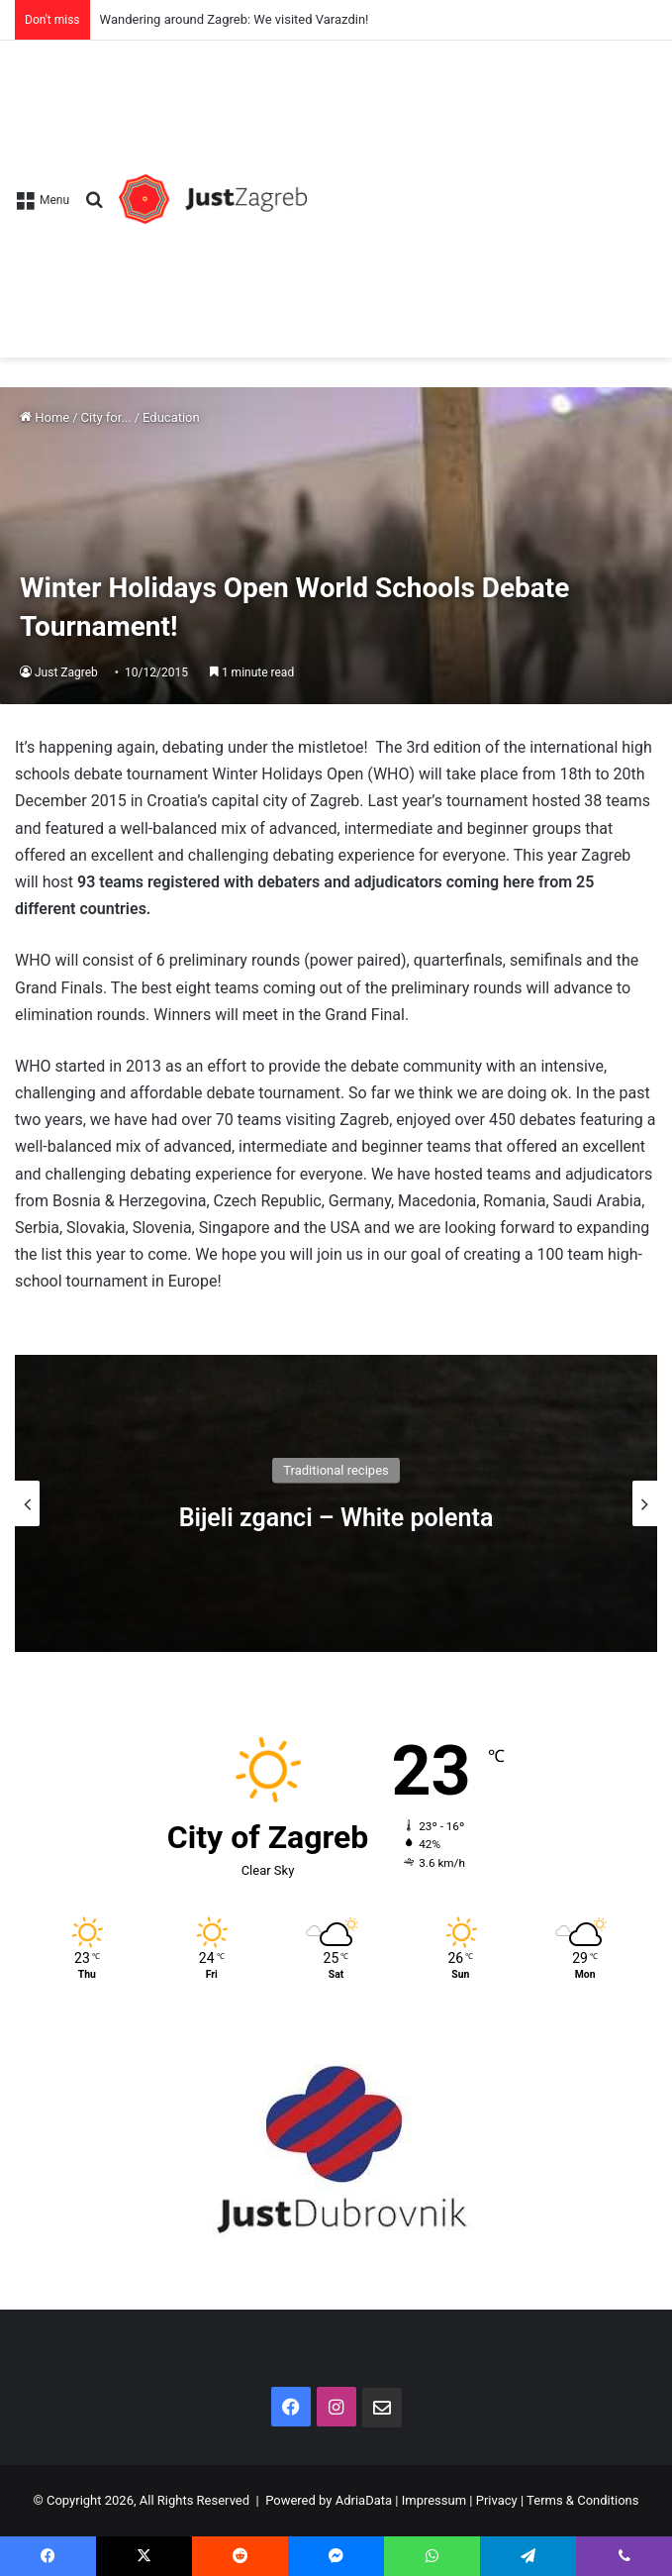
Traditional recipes (336, 1469)
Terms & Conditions (582, 2500)
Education (171, 417)
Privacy (497, 2500)
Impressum (434, 2500)
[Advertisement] (482, 189)
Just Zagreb (66, 672)
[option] (336, 1503)
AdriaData (364, 2500)
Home (44, 417)
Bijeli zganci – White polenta (336, 1516)
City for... (106, 417)
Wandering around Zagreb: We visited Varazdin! (234, 19)
